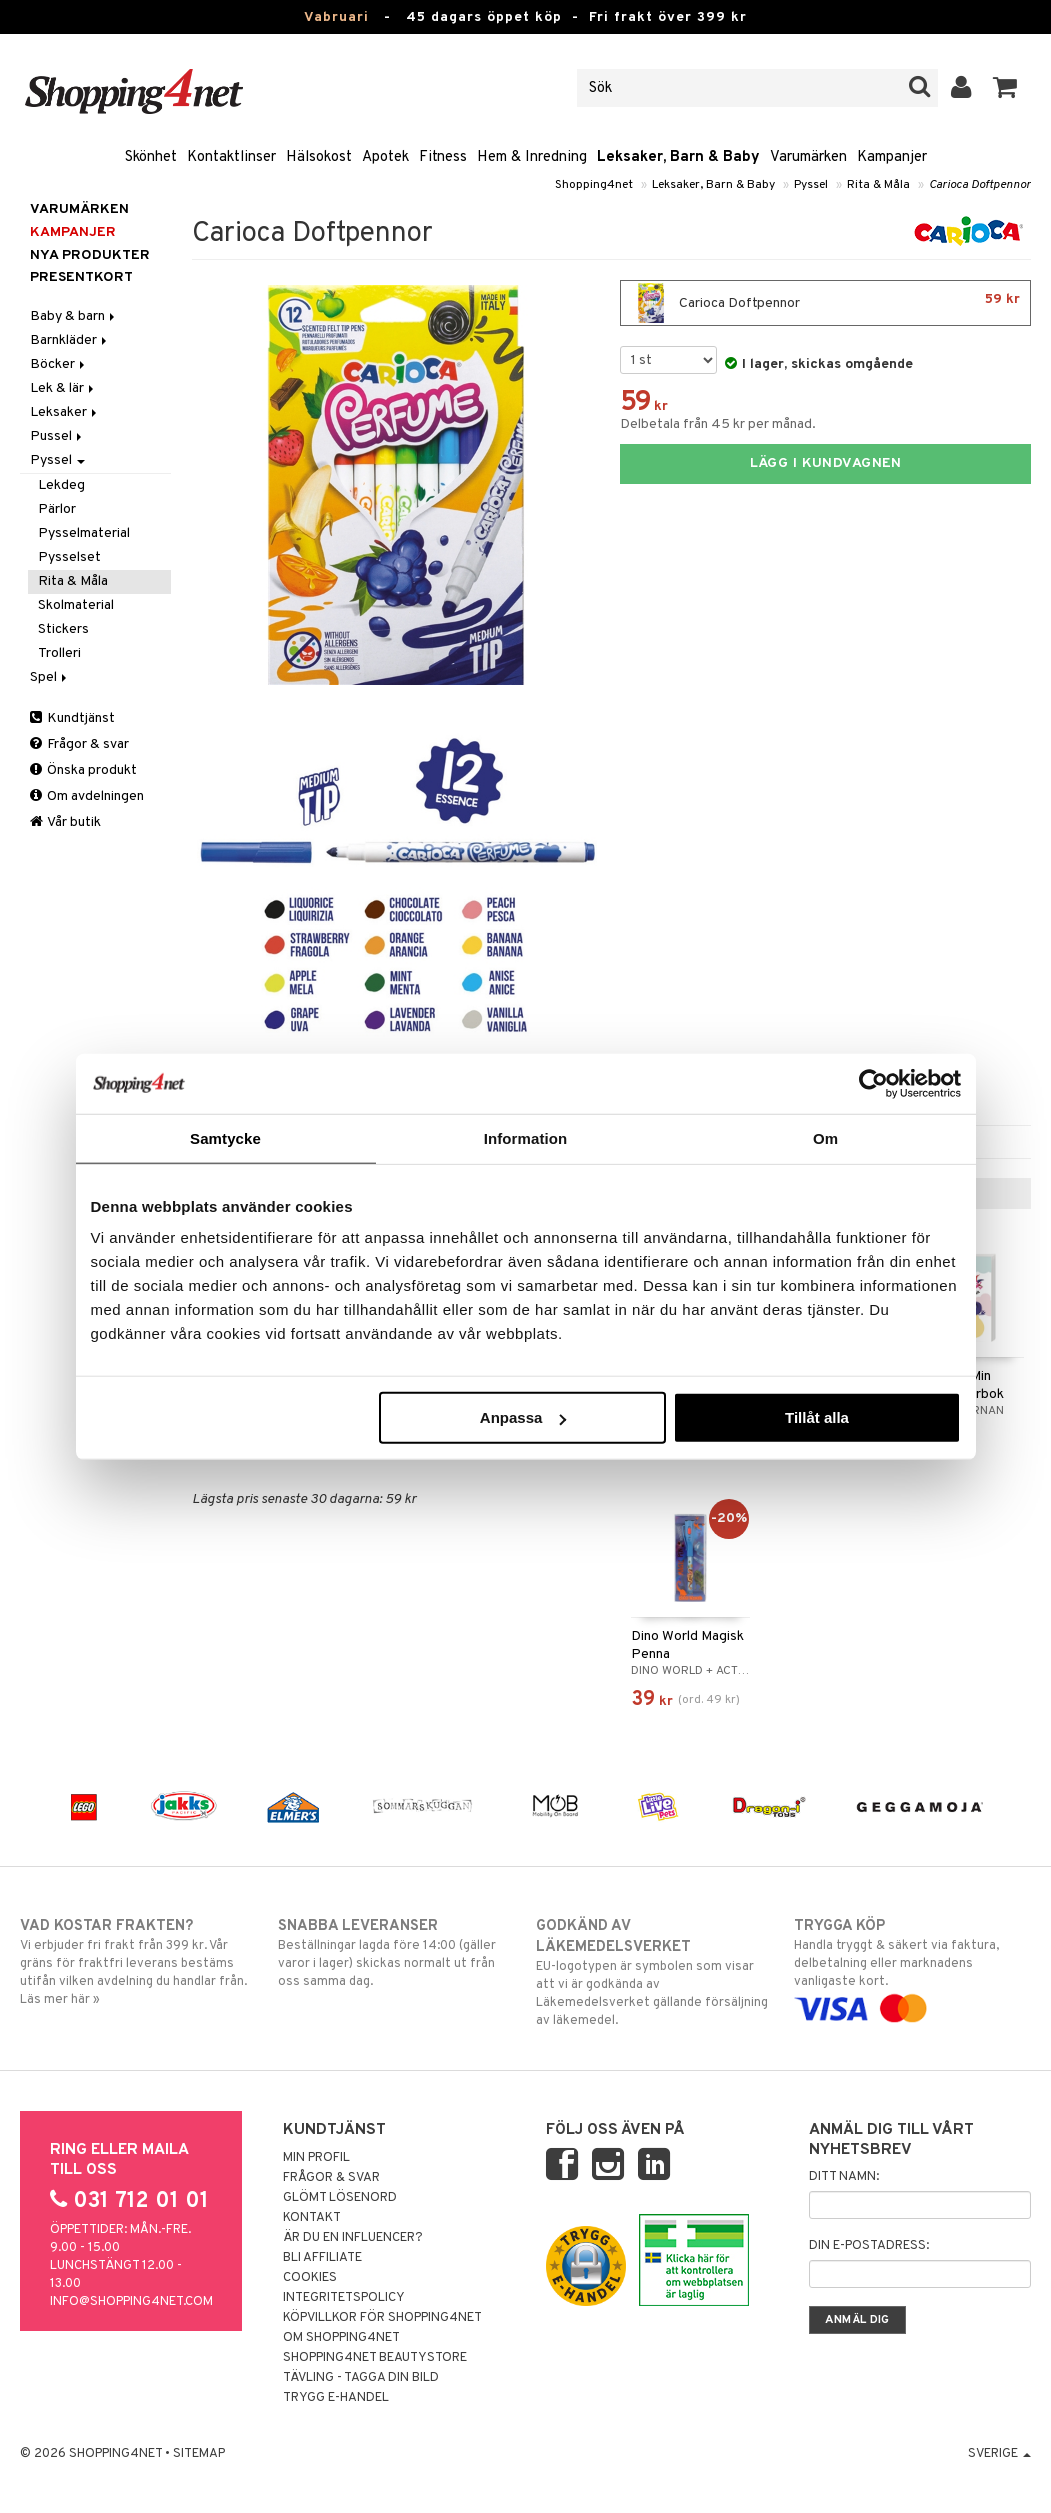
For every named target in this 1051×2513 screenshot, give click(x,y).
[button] (1005, 88)
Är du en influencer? (353, 2238)
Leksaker (65, 412)
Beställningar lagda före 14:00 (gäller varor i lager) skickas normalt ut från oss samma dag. (396, 1953)
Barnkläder (70, 340)
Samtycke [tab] (225, 1137)
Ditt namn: (844, 2177)
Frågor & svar (79, 744)
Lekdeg (61, 485)
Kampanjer (892, 157)
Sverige (999, 2454)
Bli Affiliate (322, 2258)
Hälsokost (319, 157)
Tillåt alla (817, 1417)
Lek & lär (63, 388)
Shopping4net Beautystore (375, 2358)
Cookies (310, 2278)
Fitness (443, 157)
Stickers (63, 629)
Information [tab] (526, 1137)
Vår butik (65, 822)
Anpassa (523, 1417)
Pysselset (69, 557)
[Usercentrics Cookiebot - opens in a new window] (873, 1083)
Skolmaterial (76, 605)
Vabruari (336, 17)
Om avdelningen (87, 796)
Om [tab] (825, 1137)
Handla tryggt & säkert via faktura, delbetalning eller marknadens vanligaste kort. (912, 1967)
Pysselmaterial (84, 533)
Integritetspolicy (344, 2298)
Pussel (57, 436)
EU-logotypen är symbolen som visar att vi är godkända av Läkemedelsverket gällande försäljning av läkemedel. (654, 1972)
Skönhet (151, 157)
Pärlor (57, 509)
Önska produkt (83, 770)
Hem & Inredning (532, 157)
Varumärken (808, 157)
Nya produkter (90, 255)
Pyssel (811, 185)
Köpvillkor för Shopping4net (382, 2318)
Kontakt (312, 2218)
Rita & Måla (878, 185)
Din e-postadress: (869, 2246)
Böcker (59, 364)
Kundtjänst (72, 718)
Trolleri (59, 653)
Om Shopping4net (341, 2338)
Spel (50, 677)
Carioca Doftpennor (980, 185)
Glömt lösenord (340, 2198)
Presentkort (81, 277)
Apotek (385, 157)
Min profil (316, 2158)
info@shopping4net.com (131, 2302)
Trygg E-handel (336, 2398)
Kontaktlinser (231, 157)
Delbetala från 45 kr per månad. (718, 424)
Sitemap (199, 2454)
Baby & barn (74, 316)
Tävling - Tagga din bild (361, 2378)
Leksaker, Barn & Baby (678, 157)
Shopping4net (594, 185)
